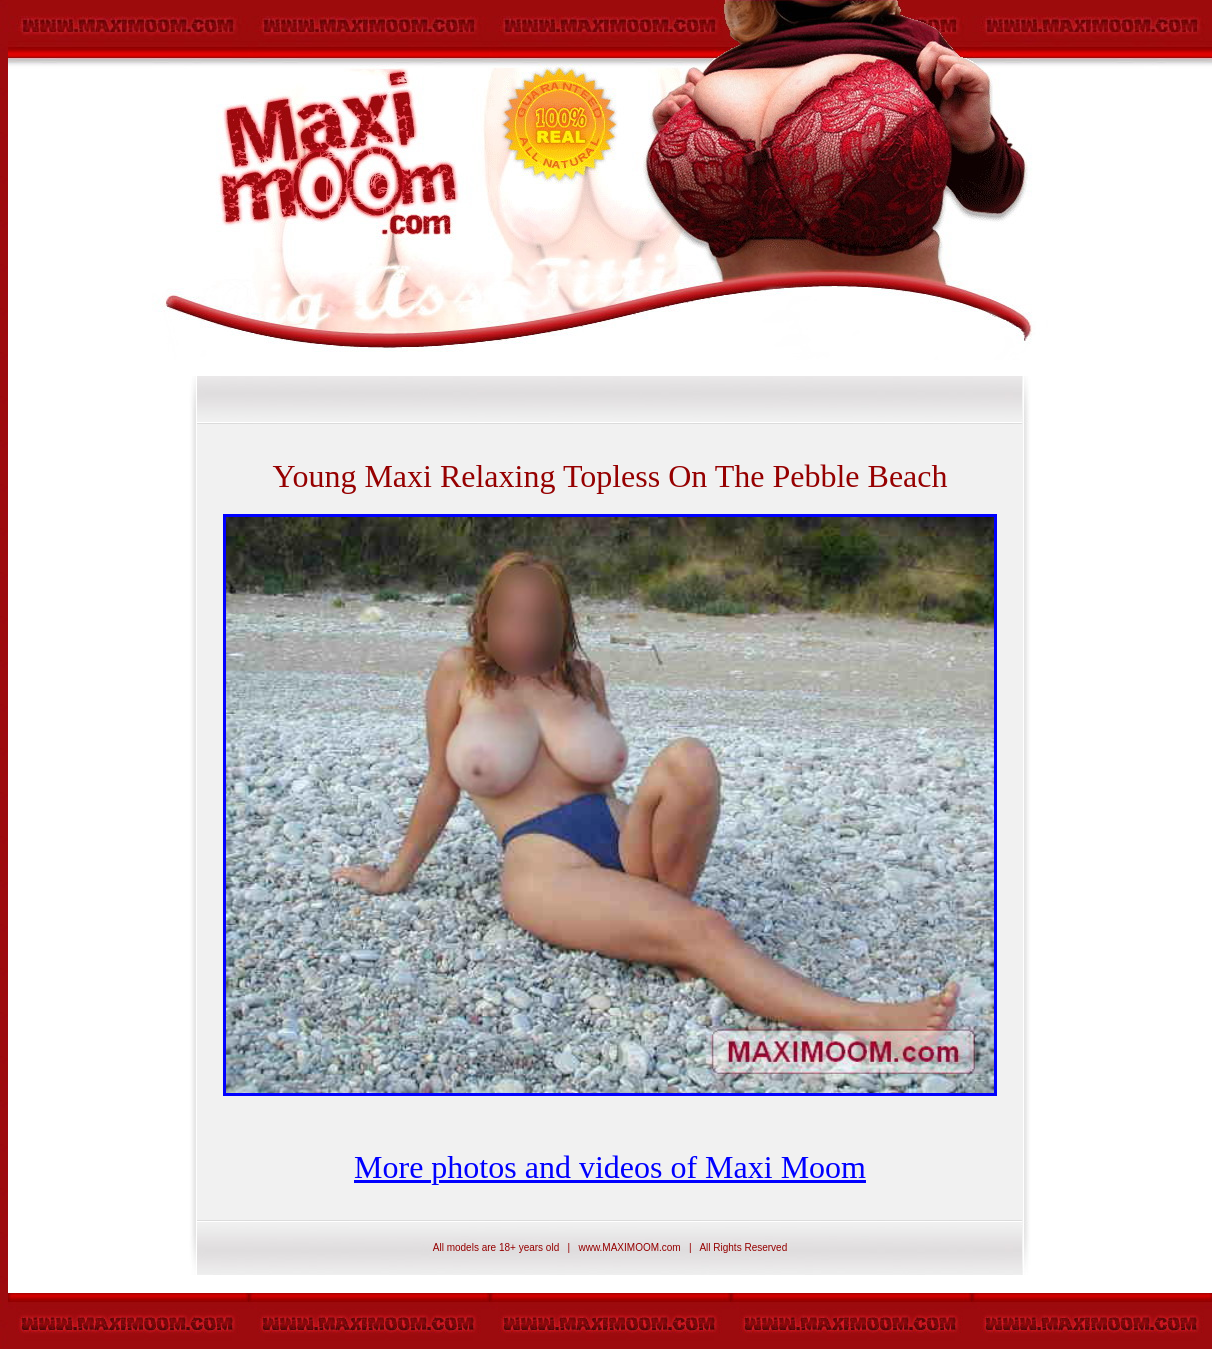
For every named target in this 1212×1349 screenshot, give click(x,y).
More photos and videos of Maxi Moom (610, 1167)
